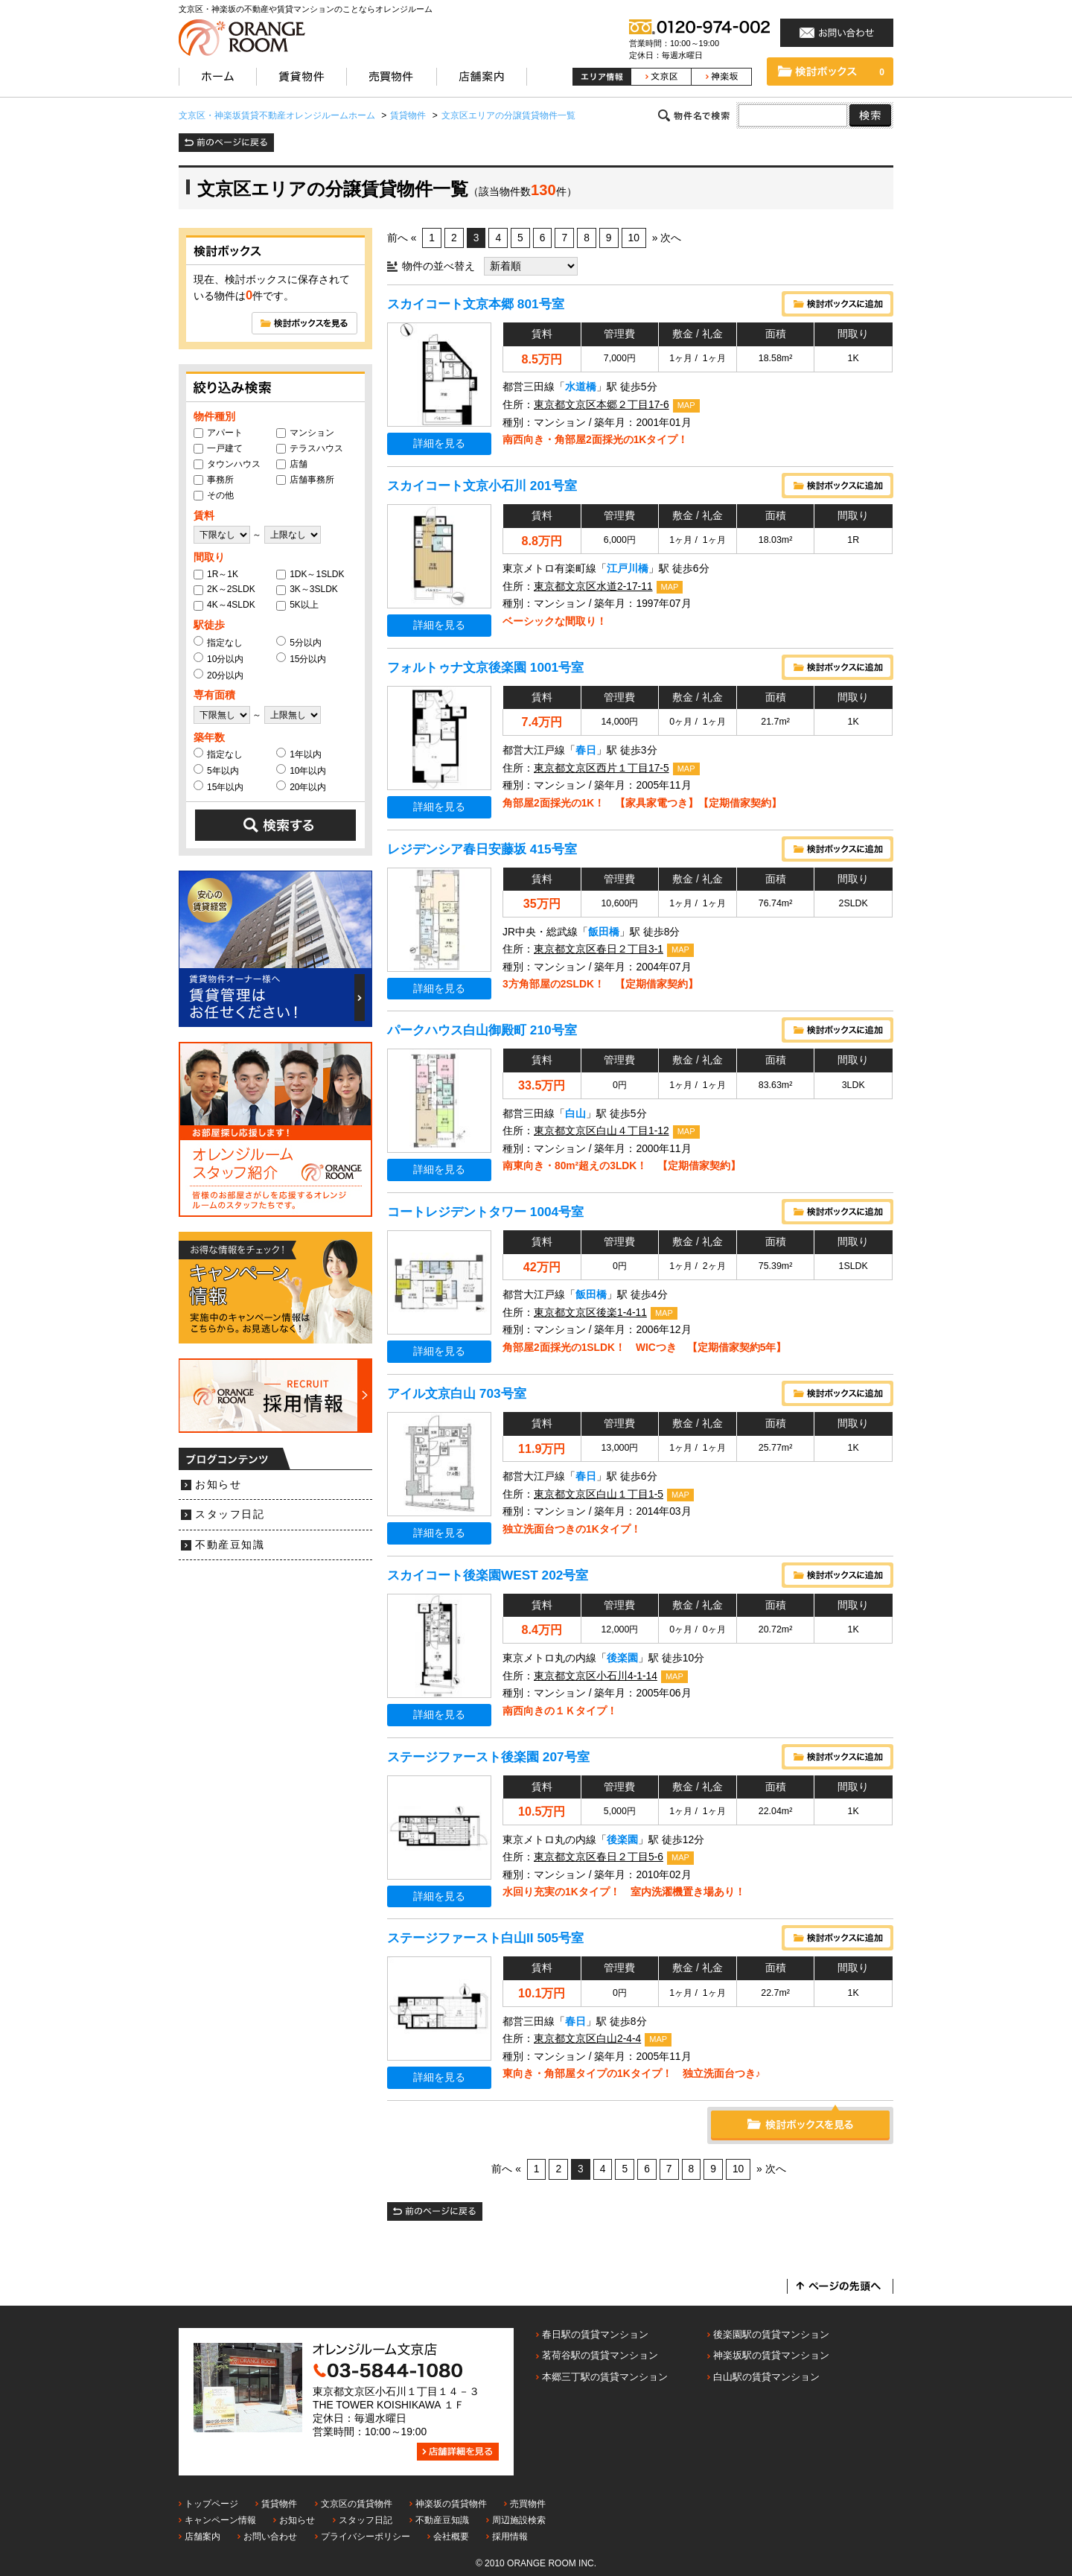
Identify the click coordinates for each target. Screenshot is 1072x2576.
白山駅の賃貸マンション (766, 2376)
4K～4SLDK (224, 605)
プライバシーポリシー (365, 2536)
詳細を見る (439, 443)
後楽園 (622, 1658)
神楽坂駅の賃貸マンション (771, 2355)
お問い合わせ (270, 2536)
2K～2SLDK (224, 589)
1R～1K (216, 574)
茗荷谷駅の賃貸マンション (600, 2355)
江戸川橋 (627, 568)
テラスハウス (309, 448)
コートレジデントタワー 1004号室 (485, 1211)
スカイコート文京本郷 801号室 (475, 303)
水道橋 (580, 386)
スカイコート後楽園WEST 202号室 (487, 1575)
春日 (585, 750)
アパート (218, 432)
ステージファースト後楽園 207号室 (488, 1756)
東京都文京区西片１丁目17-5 (601, 768)
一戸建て (218, 448)
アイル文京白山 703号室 (456, 1393)
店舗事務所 (305, 479)
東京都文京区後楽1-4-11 (590, 1312)
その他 (214, 495)
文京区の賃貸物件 (356, 2504)
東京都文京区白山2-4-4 (587, 2038)
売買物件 (528, 2504)
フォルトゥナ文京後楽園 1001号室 (485, 667)
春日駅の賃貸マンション (595, 2334)
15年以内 (218, 786)
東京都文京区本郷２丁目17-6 (601, 404)
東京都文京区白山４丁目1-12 (601, 1130)
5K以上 (297, 605)
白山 (575, 1113)
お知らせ (218, 1484)
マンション (305, 432)
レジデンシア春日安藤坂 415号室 (482, 849)
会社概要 (451, 2536)
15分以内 (301, 658)
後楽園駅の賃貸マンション (771, 2334)
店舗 (291, 464)
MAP (686, 405)
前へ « (402, 238)
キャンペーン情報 (220, 2520)
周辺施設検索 (519, 2520)
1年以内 (299, 754)
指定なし (218, 642)
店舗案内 (202, 2536)
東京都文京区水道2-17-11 (593, 586)
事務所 (214, 479)
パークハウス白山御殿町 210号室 (482, 1030)
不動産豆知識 (229, 1545)
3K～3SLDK (307, 589)
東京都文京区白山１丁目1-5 (598, 1494)
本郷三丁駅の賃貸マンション (605, 2376)
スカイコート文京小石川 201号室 (482, 485)
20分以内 (218, 675)
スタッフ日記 (229, 1514)
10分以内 (218, 658)
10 (633, 238)
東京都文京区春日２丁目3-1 (598, 949)
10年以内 (301, 770)
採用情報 (510, 2536)
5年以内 (216, 770)
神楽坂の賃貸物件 (451, 2504)
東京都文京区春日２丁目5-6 (598, 1857)
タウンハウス (227, 464)
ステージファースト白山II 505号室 (485, 1937)
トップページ (211, 2504)
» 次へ (667, 238)
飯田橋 (603, 932)
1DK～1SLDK (310, 574)
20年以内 (301, 786)
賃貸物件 (279, 2504)
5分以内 (299, 642)
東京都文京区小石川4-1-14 (595, 1676)
